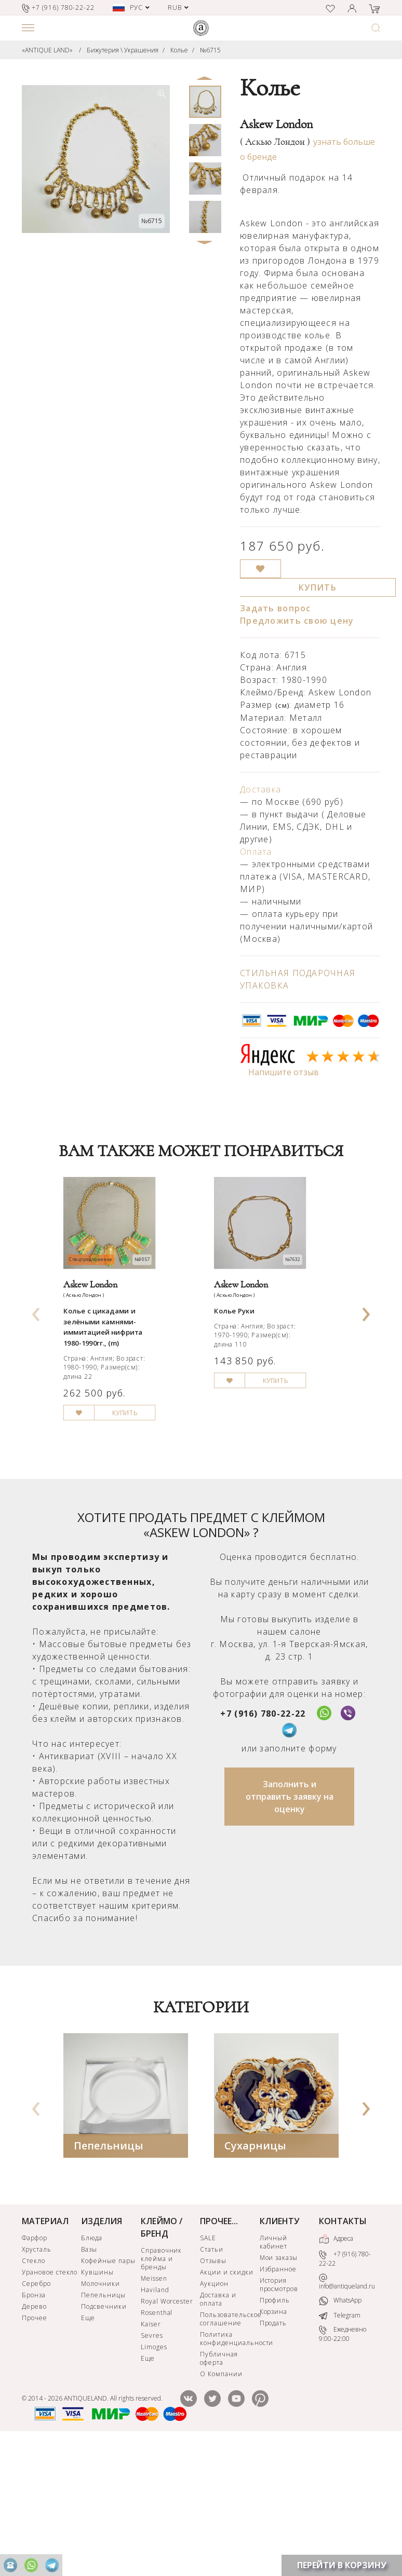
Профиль (275, 2428)
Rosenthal (157, 2441)
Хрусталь (36, 2378)
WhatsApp (340, 2430)
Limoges (154, 2475)
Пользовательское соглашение (228, 2447)
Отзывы (213, 2389)
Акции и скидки (226, 2400)
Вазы (89, 2378)
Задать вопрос (275, 608)
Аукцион (214, 2412)
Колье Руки (241, 1358)
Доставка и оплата (218, 2427)
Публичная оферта (219, 2487)
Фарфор (34, 2366)
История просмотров (279, 2413)
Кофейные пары (108, 2389)
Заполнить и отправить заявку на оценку (289, 1925)
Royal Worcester (167, 2430)
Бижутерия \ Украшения (122, 50)
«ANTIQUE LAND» (47, 50)
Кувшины (97, 2400)
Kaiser (151, 2452)
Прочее (34, 2446)
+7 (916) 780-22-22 (262, 1842)
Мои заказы (279, 2386)
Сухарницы (255, 2274)
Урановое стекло (49, 2400)
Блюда (91, 2366)
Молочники (100, 2412)
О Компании (221, 2502)
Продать (273, 2451)
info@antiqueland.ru (347, 2410)
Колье (179, 50)
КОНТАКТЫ (343, 2349)
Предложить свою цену (297, 620)
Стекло (33, 2389)
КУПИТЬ (318, 587)
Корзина (274, 2440)
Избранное (278, 2397)
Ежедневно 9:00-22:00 (342, 2463)
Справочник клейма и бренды (161, 2387)
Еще (88, 2446)
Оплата (256, 851)
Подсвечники (104, 2435)
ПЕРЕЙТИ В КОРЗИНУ (341, 2565)
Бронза (34, 2423)
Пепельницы (108, 2274)
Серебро (36, 2412)
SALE (208, 2366)
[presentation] (36, 1371)
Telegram (339, 2444)
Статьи (211, 2378)
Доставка (260, 789)
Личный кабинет (274, 2370)
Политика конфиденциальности (228, 2467)
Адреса (336, 2368)
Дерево (34, 2435)
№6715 (210, 50)
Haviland (155, 2418)
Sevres (152, 2464)
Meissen (154, 2407)
